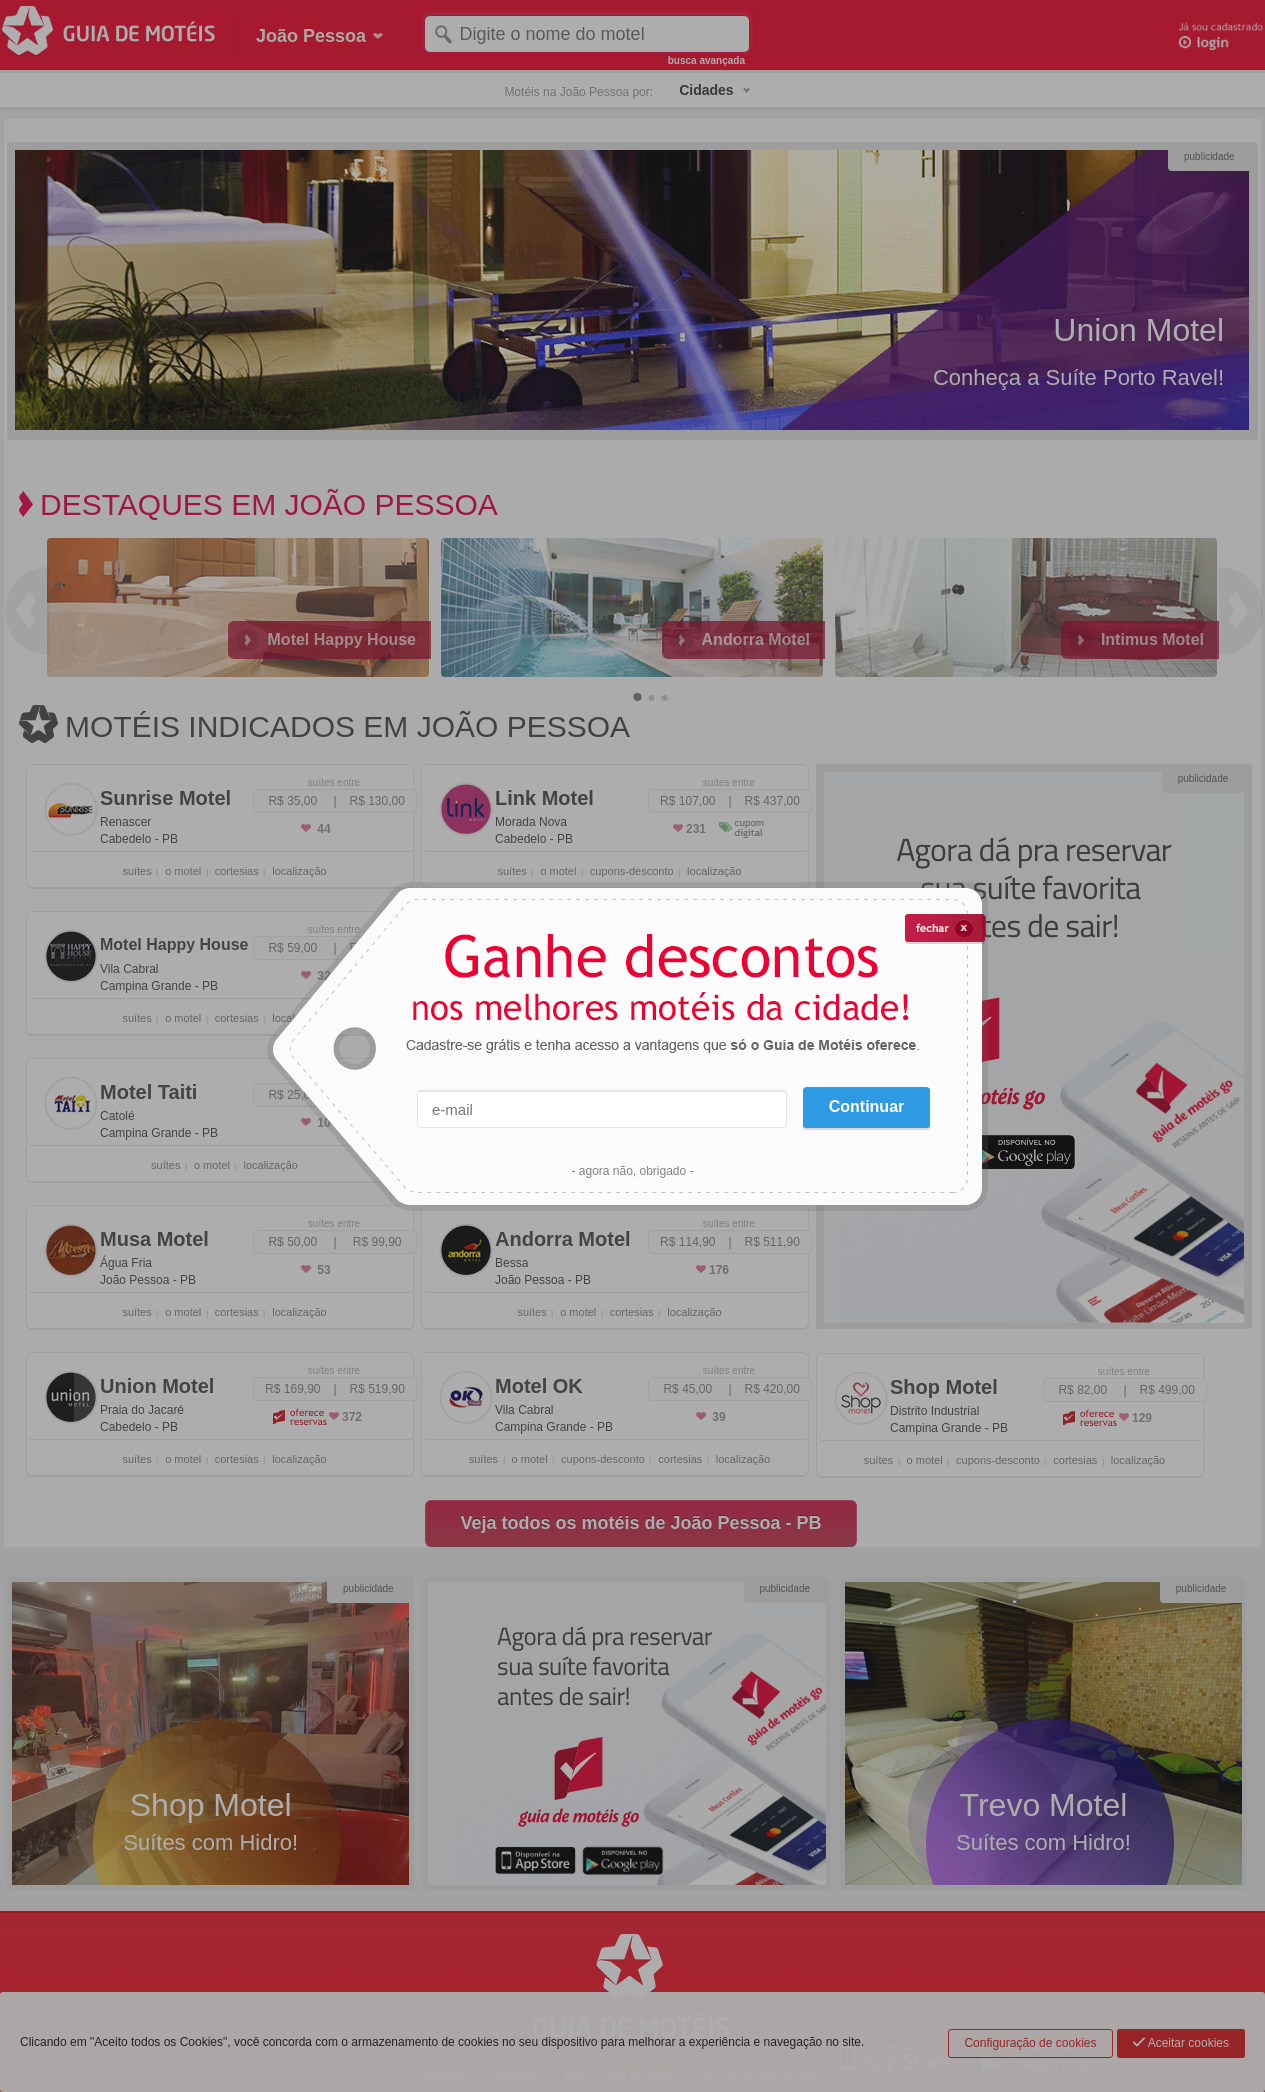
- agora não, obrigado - (632, 1171)
